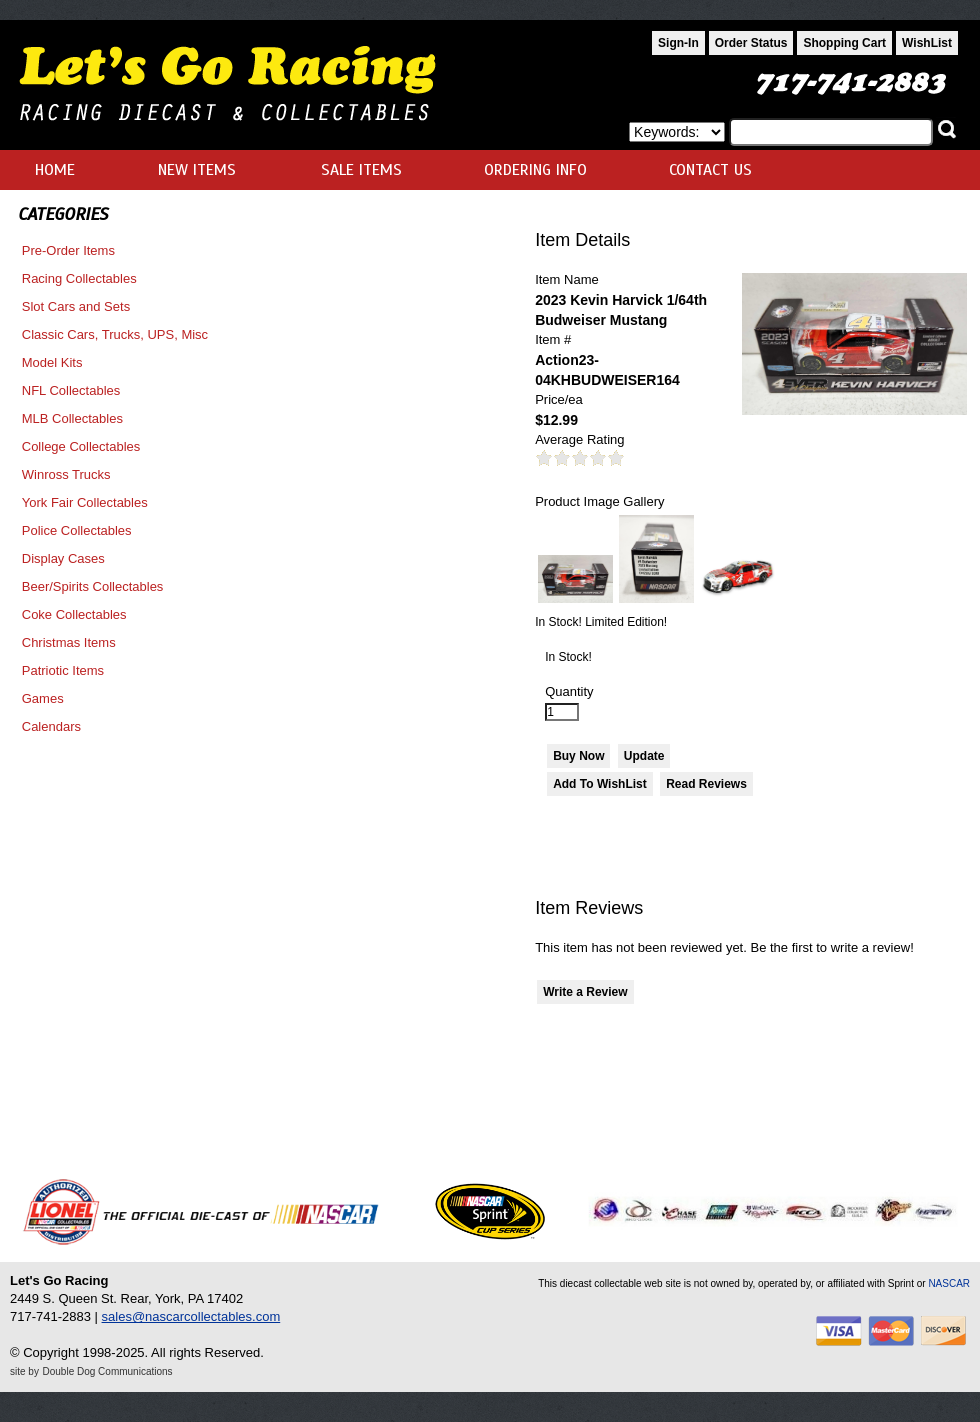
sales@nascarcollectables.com (191, 1316)
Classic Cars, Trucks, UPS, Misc (115, 334)
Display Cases (63, 558)
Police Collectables (77, 530)
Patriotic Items (63, 670)
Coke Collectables (74, 614)
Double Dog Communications (108, 1371)
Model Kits (52, 362)
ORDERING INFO (535, 170)
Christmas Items (69, 642)
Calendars (51, 726)
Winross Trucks (66, 474)
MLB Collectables (72, 418)
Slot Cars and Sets (76, 306)
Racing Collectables (79, 278)
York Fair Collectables (85, 502)
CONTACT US (710, 170)
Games (43, 698)
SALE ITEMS (361, 170)
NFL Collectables (71, 390)
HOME (55, 170)
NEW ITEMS (197, 170)
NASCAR (949, 1283)
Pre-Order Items (68, 250)
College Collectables (81, 446)
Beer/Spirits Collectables (93, 586)
